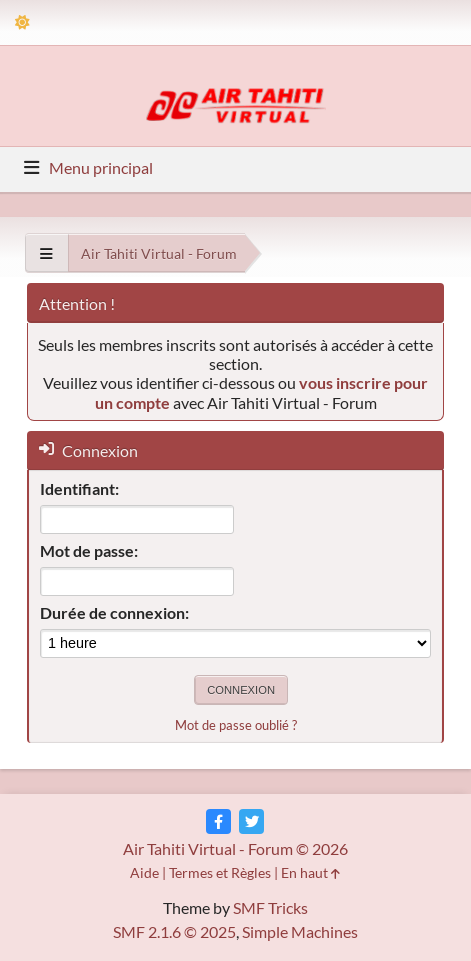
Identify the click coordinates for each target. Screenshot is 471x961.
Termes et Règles (220, 872)
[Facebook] (218, 821)
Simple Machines (300, 931)
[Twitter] (251, 821)
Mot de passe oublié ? (236, 725)
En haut (310, 872)
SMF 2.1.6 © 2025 (174, 931)
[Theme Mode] (22, 22)
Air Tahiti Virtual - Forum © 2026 (235, 848)
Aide (144, 872)
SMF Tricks (270, 907)
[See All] (46, 253)
